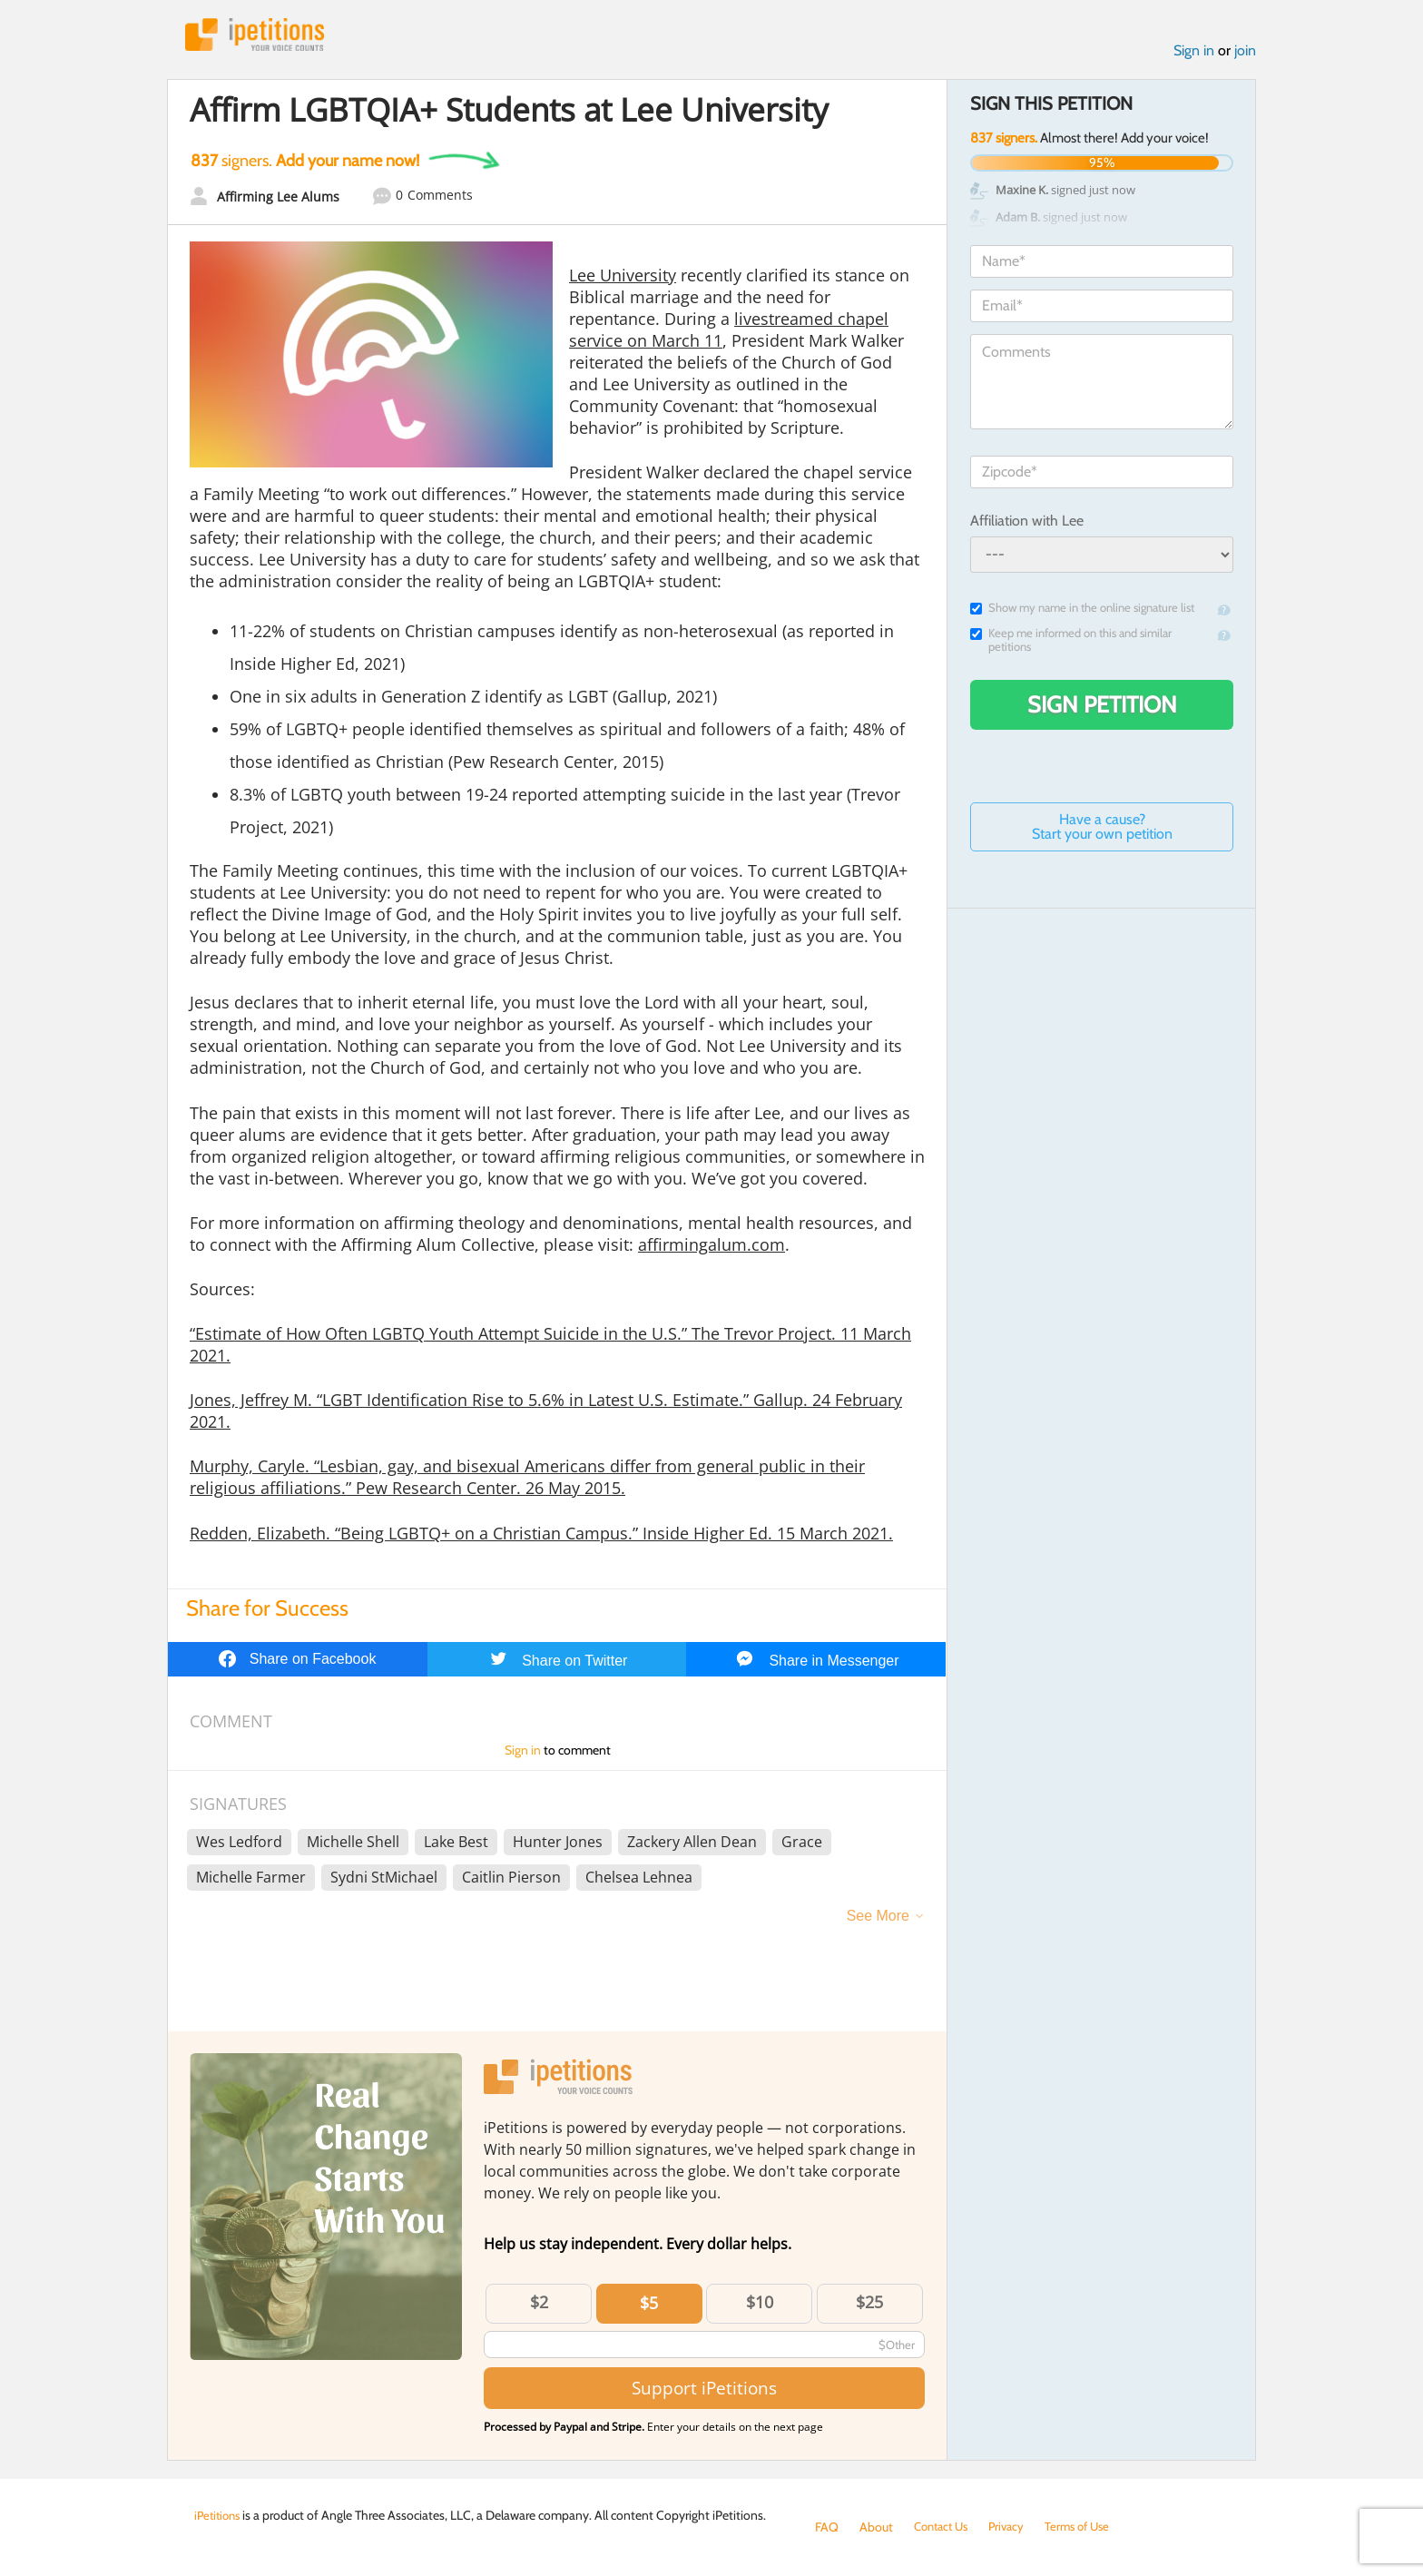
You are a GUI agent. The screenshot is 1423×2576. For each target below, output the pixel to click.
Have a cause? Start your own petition (1102, 830)
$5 (649, 2306)
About (876, 2527)
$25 (869, 2305)
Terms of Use (1089, 2527)
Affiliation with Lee (1027, 523)
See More (878, 1919)
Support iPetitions (704, 2391)
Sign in (1193, 53)
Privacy (1015, 2527)
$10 (759, 2305)
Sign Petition (1102, 708)
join (1245, 53)
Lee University (622, 278)
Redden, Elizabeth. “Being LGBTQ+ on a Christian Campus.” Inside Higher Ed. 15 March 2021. (541, 1536)
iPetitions (260, 36)
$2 (539, 2305)
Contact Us (944, 2527)
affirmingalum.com (711, 1247)
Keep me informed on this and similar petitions (1071, 643)
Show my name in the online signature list (1082, 611)
